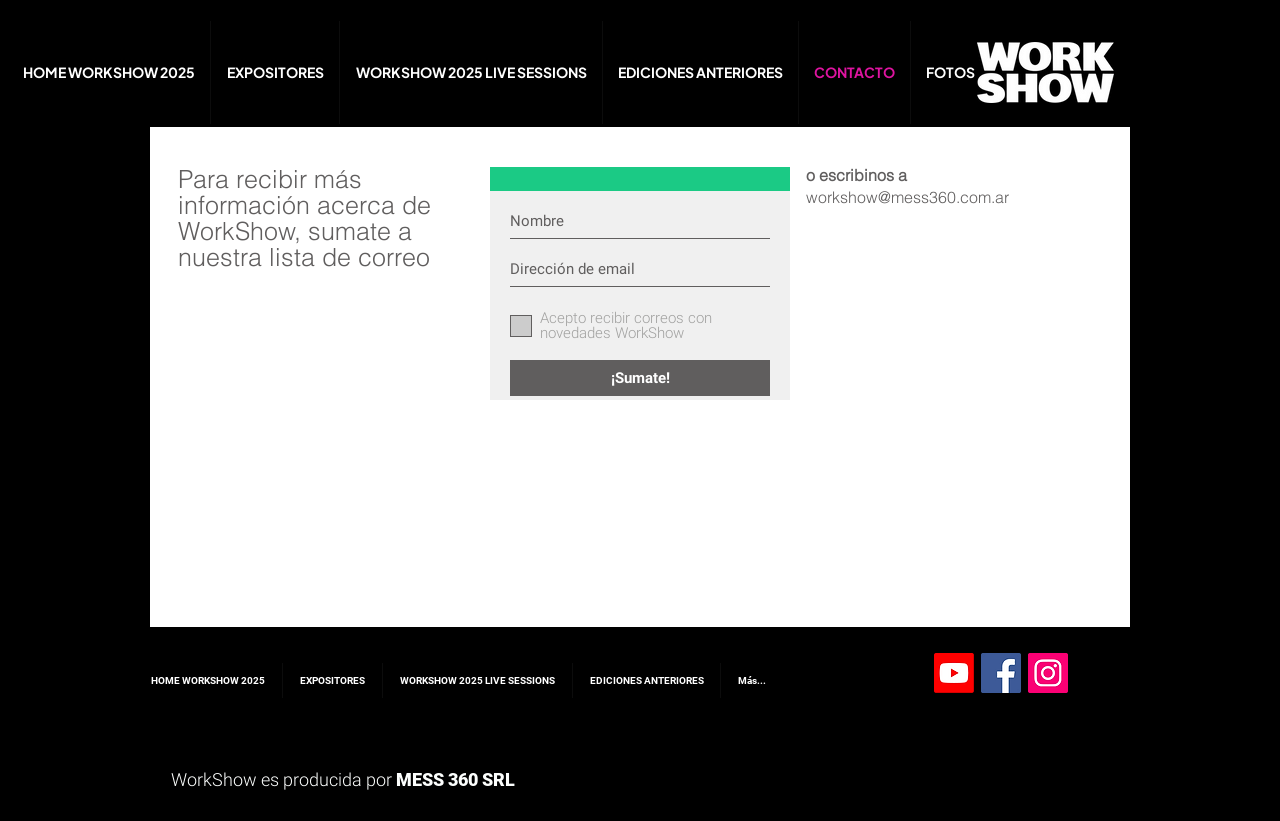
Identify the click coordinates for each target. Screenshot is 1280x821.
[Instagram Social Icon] (1048, 673)
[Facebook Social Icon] (1001, 673)
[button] (950, 72)
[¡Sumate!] (640, 378)
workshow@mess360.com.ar (907, 197)
